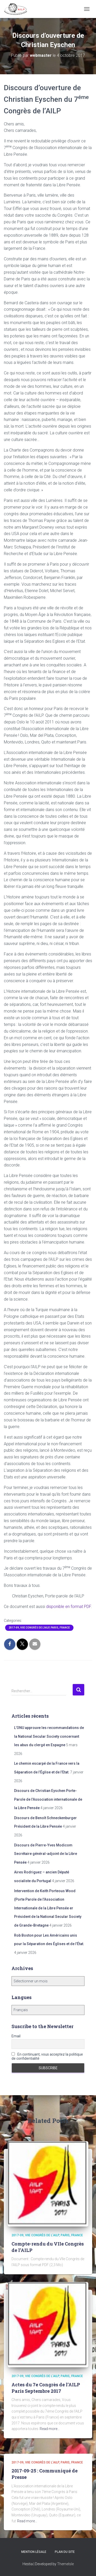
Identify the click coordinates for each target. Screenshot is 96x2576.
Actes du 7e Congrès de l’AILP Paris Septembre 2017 (46, 2387)
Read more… (50, 2429)
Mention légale (33, 2552)
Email (16, 2036)
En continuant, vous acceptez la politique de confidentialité (47, 2056)
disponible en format (68, 1606)
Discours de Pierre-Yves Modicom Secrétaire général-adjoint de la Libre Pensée (45, 1853)
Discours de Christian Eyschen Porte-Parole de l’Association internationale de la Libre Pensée (48, 1799)
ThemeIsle (65, 2564)
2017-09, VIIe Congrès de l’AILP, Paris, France (39, 1627)
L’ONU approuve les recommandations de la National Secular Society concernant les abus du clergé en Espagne (49, 1736)
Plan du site (65, 2552)
